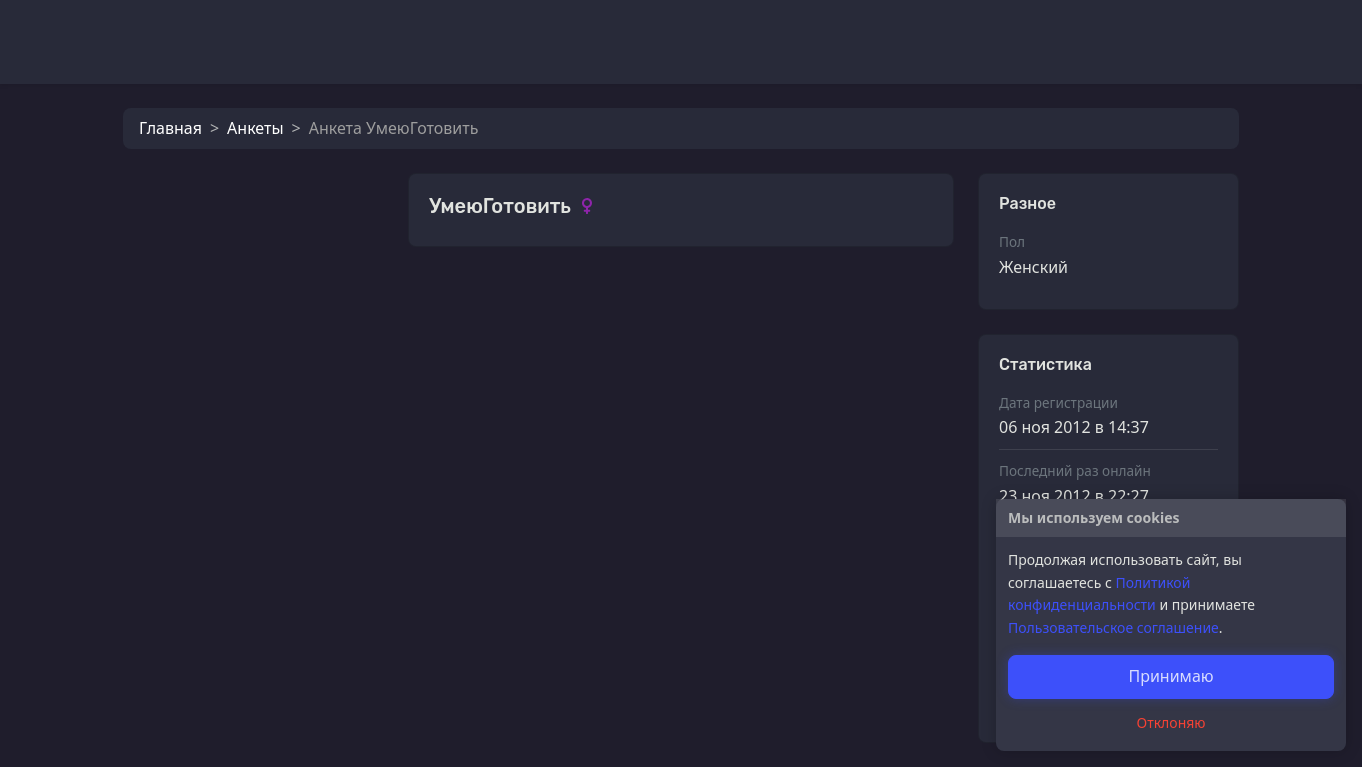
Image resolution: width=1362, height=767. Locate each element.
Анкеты (255, 128)
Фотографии (479, 304)
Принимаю (1170, 676)
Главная (170, 128)
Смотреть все (889, 302)
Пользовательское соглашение (1113, 627)
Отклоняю (1171, 722)
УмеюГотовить (530, 496)
